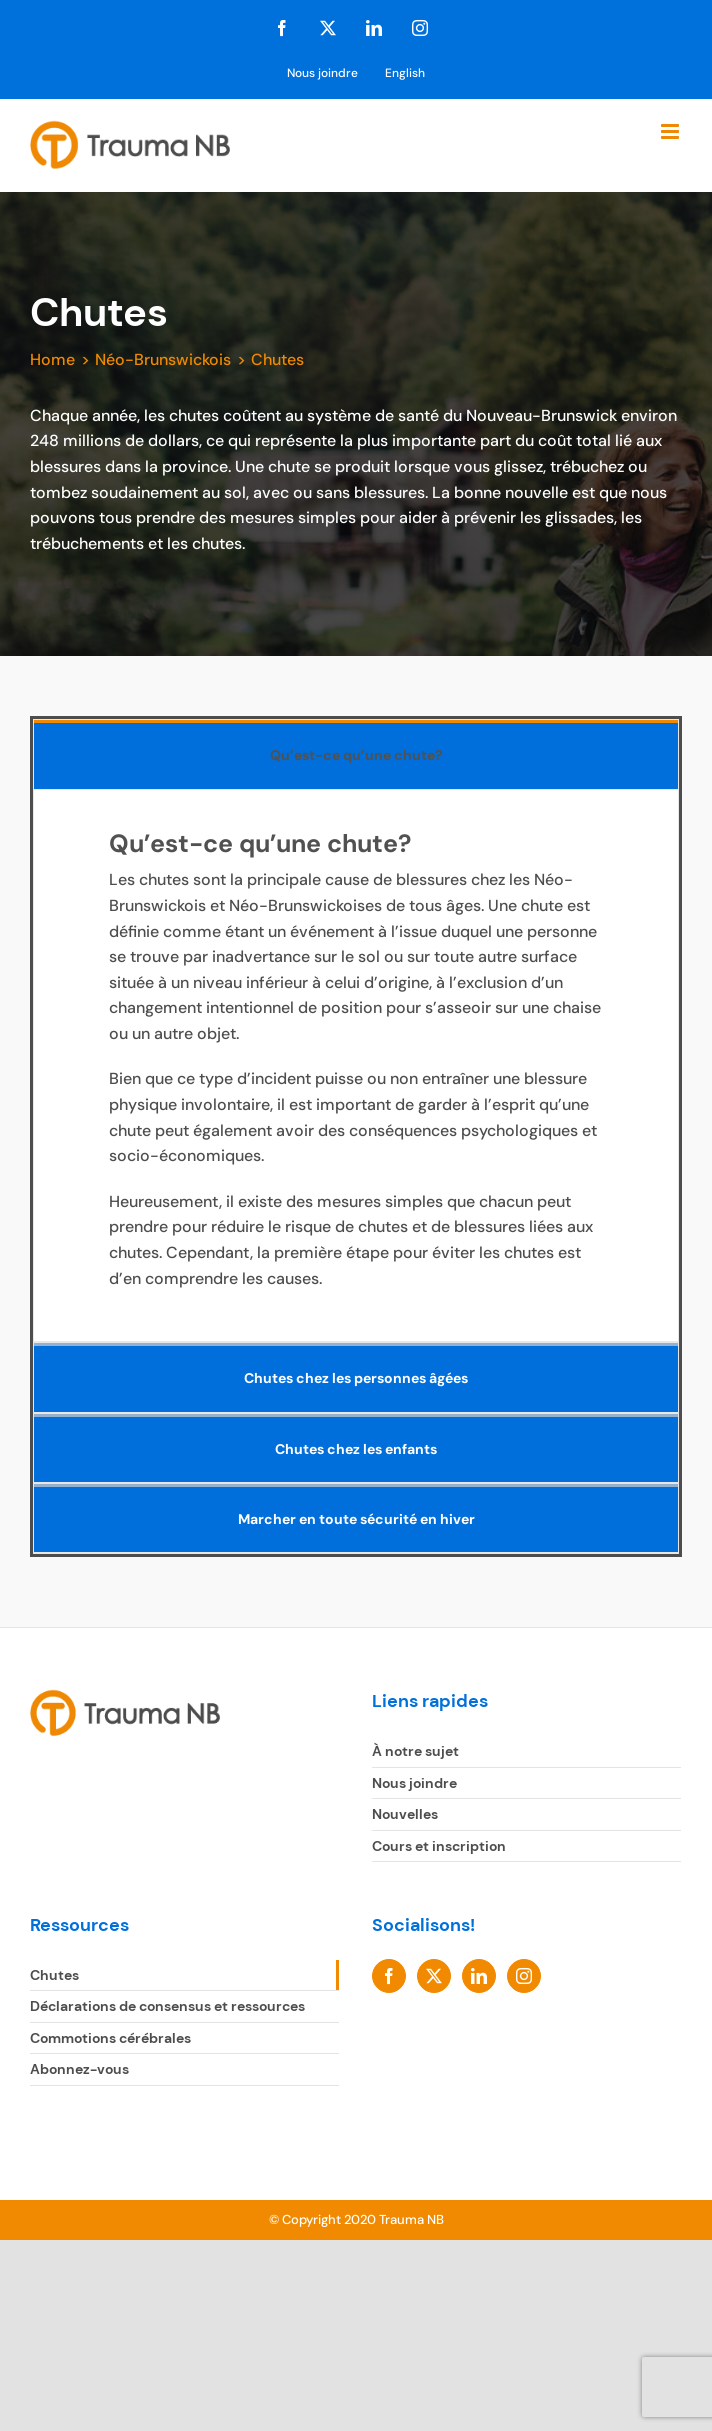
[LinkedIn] (479, 1976)
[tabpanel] (356, 1066)
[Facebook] (389, 1976)
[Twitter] (434, 1976)
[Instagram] (524, 1976)
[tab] (356, 754)
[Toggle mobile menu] (671, 131)
